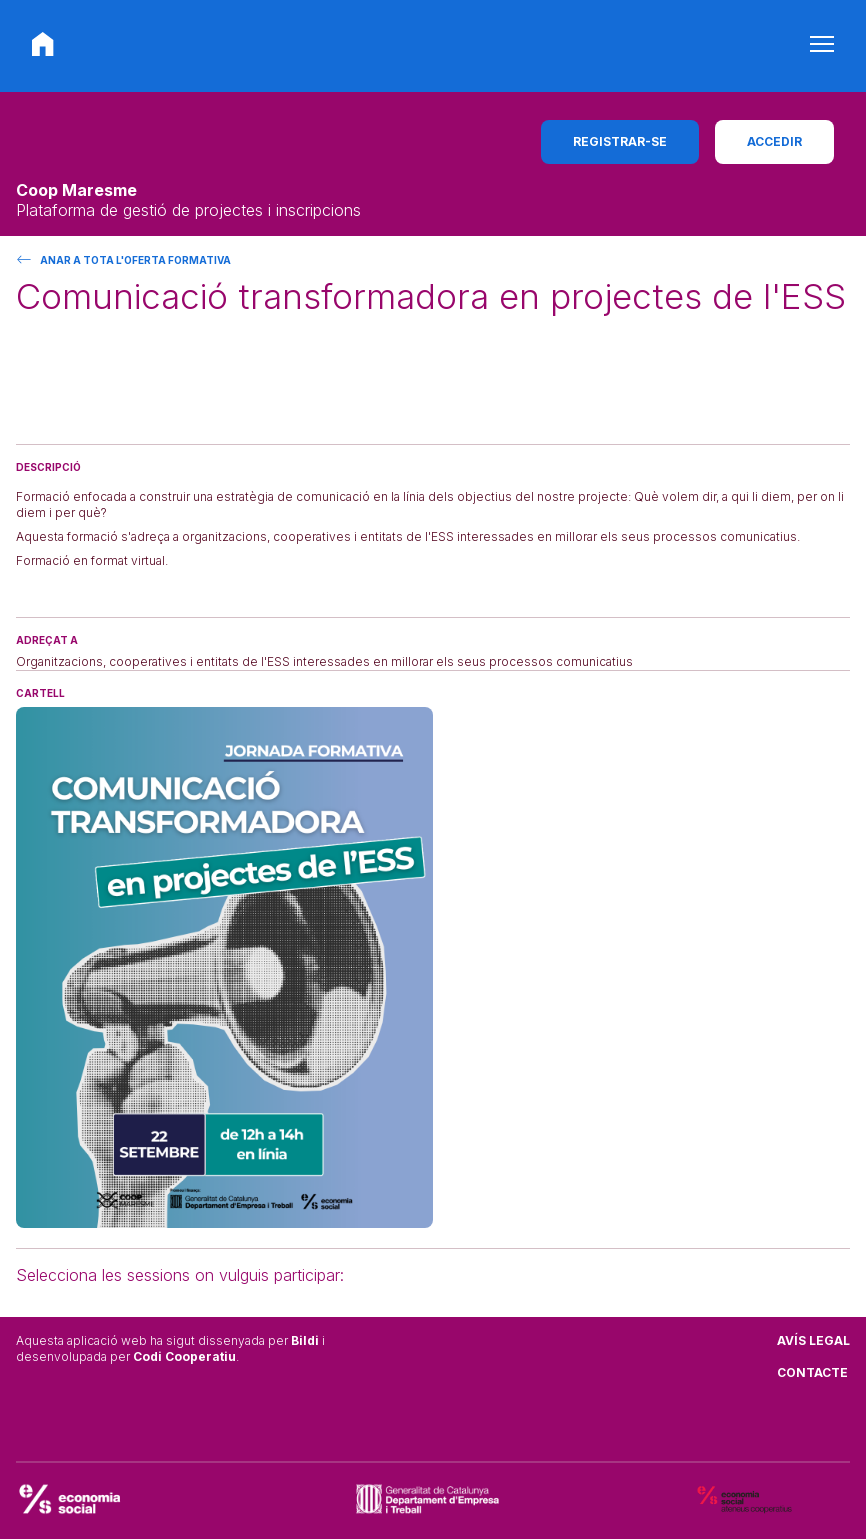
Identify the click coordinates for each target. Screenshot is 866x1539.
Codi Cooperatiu (184, 1356)
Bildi (305, 1340)
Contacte (812, 1372)
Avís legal (813, 1340)
